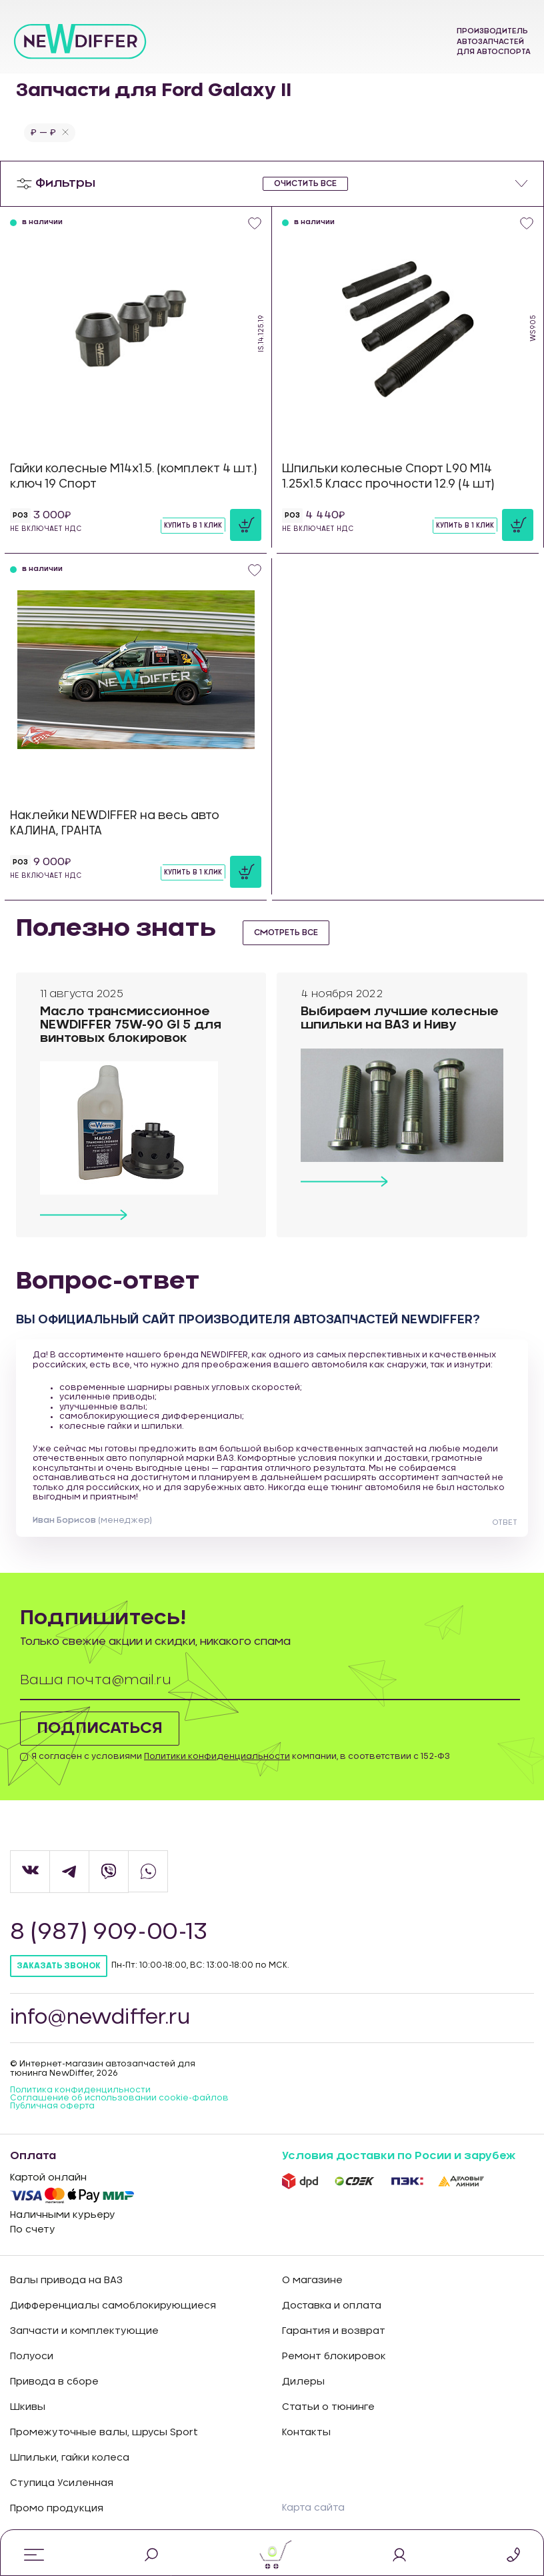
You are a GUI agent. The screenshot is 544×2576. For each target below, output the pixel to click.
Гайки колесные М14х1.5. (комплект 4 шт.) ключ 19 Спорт (133, 476)
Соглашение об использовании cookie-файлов (119, 2098)
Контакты (306, 2432)
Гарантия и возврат (333, 2331)
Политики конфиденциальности (217, 1756)
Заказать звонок (59, 1966)
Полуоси (31, 2356)
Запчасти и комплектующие (84, 2331)
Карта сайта (313, 2508)
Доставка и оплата (331, 2306)
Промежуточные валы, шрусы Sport (104, 2432)
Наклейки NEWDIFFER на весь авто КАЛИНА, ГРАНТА (114, 823)
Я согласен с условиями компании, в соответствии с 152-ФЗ (240, 1756)
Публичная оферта (52, 2106)
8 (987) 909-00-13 (110, 1932)
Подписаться (100, 1728)
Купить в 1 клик (193, 525)
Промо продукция (56, 2508)
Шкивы (27, 2407)
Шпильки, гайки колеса (69, 2458)
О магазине (312, 2280)
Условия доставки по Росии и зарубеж (398, 2155)
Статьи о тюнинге (328, 2407)
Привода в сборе (54, 2382)
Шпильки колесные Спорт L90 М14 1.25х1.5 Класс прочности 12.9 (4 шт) (388, 476)
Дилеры (303, 2382)
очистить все (305, 183)
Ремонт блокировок (334, 2356)
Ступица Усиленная (61, 2483)
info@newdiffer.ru (101, 2018)
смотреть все (286, 932)
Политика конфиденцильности (80, 2090)
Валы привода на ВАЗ (66, 2280)
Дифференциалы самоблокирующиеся (113, 2306)
